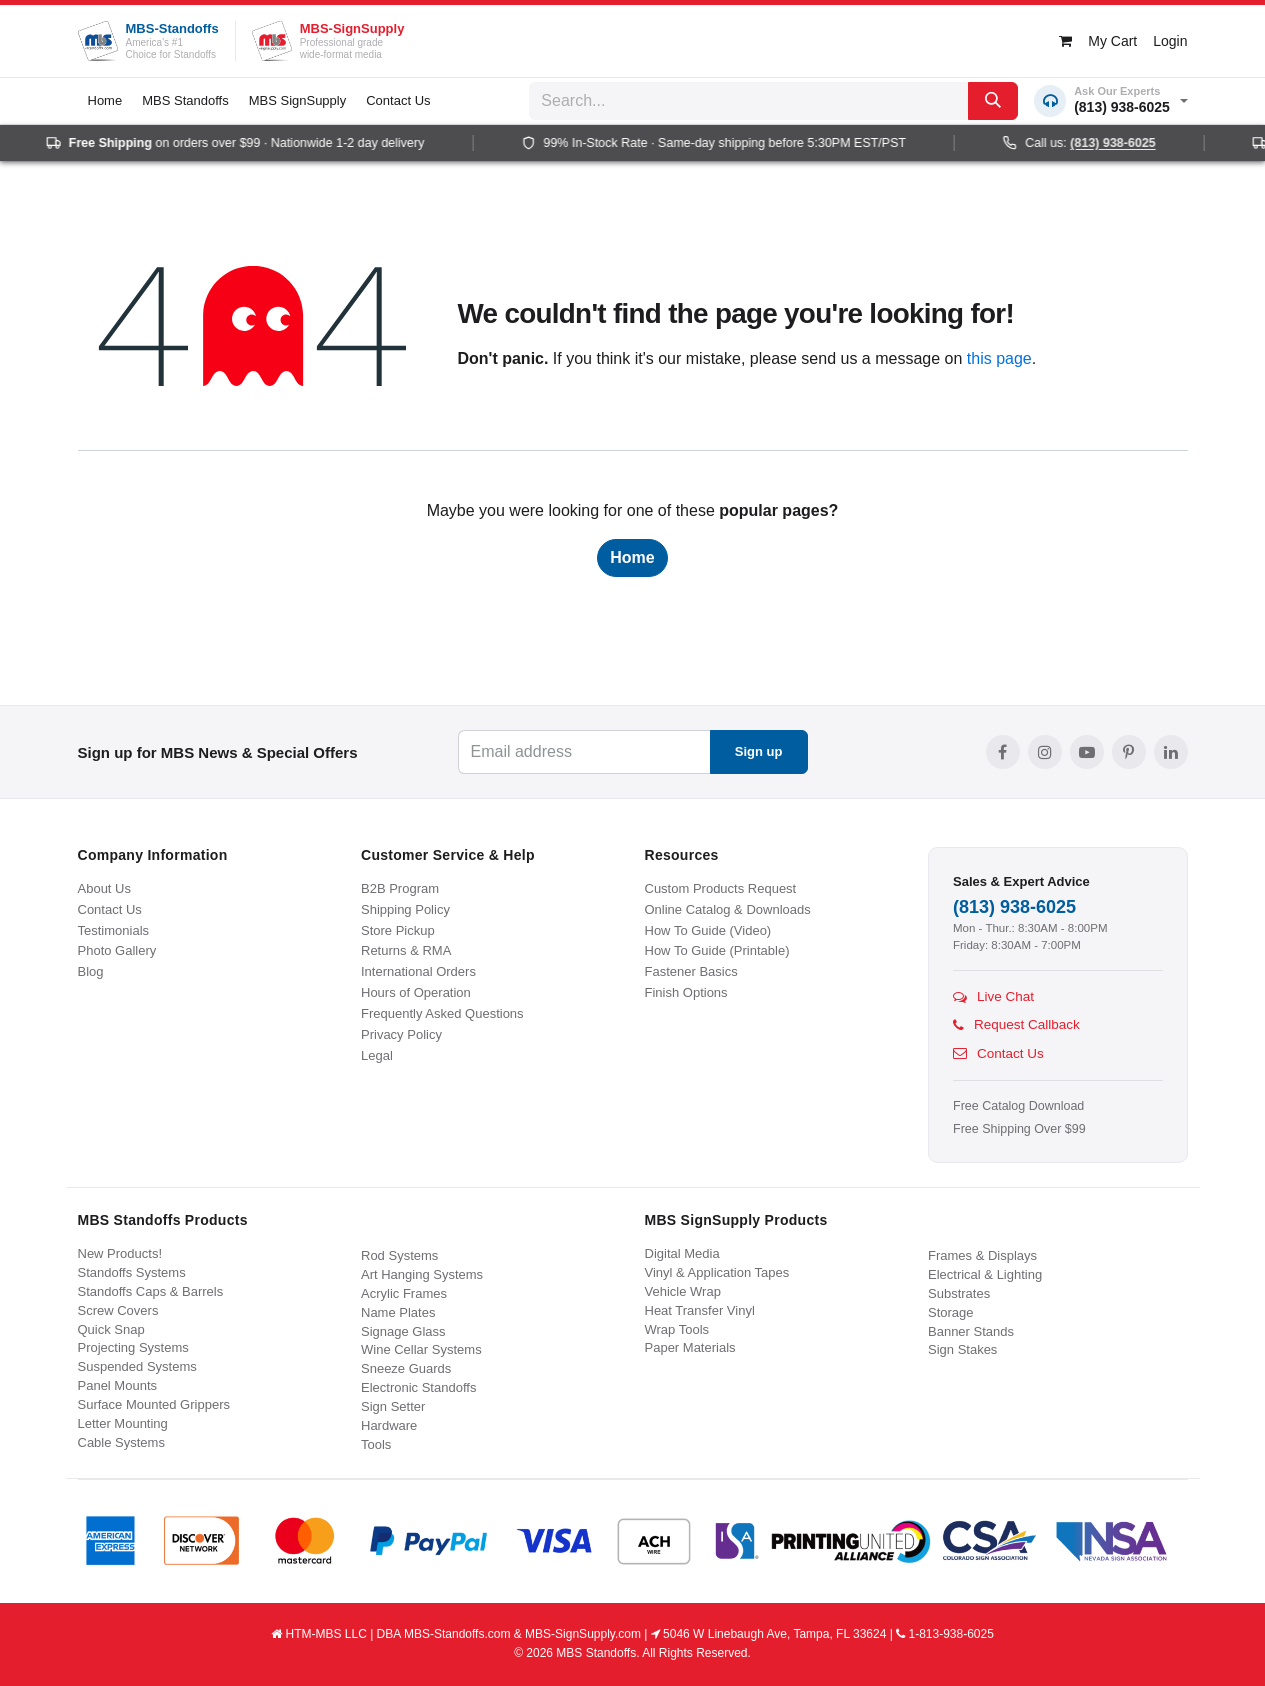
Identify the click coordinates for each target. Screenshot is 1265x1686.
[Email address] (584, 752)
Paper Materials (690, 1347)
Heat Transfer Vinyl (700, 1310)
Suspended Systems (137, 1366)
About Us (104, 888)
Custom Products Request (721, 888)
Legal (377, 1055)
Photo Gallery (117, 950)
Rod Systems (399, 1255)
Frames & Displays (982, 1255)
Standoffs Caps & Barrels (151, 1291)
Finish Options (686, 992)
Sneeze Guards (406, 1368)
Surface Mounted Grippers (154, 1404)
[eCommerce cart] (1098, 41)
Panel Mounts (118, 1385)
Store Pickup (398, 930)
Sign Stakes (962, 1349)
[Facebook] (1003, 752)
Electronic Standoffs (418, 1387)
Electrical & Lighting (985, 1274)
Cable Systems (121, 1442)
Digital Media (682, 1253)
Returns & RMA (406, 950)
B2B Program (400, 888)
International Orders (418, 971)
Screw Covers (118, 1310)
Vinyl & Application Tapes (717, 1272)
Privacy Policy (401, 1034)
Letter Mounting (123, 1423)
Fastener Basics (691, 971)
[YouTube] (1087, 752)
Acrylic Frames (404, 1293)
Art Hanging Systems (422, 1274)
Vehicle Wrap (683, 1291)
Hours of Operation (416, 992)
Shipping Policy (405, 909)
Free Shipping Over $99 (1019, 1129)
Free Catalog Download (1018, 1106)
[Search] (993, 101)
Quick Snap (111, 1329)
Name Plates (398, 1312)
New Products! (120, 1253)
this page (999, 358)
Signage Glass (403, 1331)
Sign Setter (393, 1406)
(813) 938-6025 (1014, 907)
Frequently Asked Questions (442, 1013)
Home (632, 557)
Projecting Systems (133, 1347)
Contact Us (110, 909)
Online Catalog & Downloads (728, 909)
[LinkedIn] (1171, 752)
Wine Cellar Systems (421, 1349)
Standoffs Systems (132, 1272)
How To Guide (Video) (708, 930)
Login (1170, 41)
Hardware (389, 1425)
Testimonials (114, 930)
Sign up (759, 751)
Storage (951, 1312)
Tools (376, 1444)
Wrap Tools (677, 1329)
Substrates (959, 1293)
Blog (91, 971)
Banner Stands (971, 1331)
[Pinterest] (1129, 752)
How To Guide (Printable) (717, 950)
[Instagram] (1045, 752)
